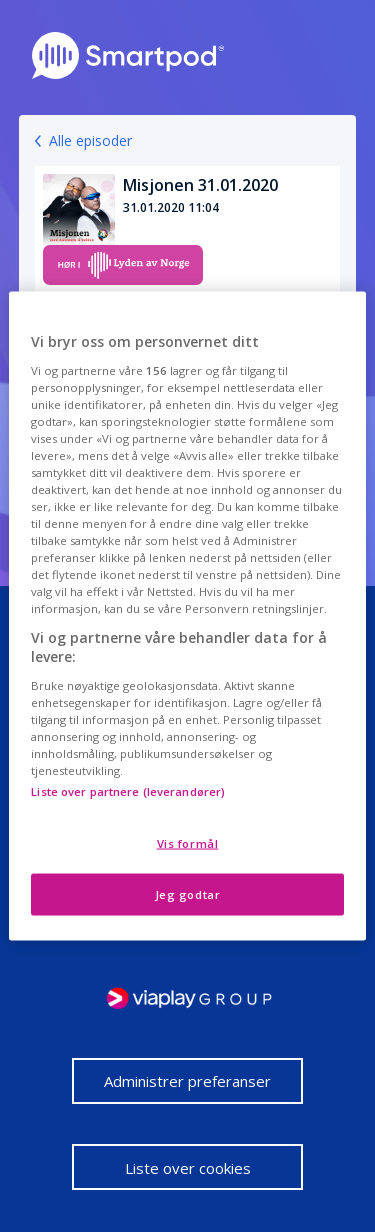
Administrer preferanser (187, 1081)
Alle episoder (90, 140)
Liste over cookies (188, 1168)
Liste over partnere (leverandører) (128, 791)
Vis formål (188, 843)
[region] (187, 616)
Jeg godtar (188, 894)
